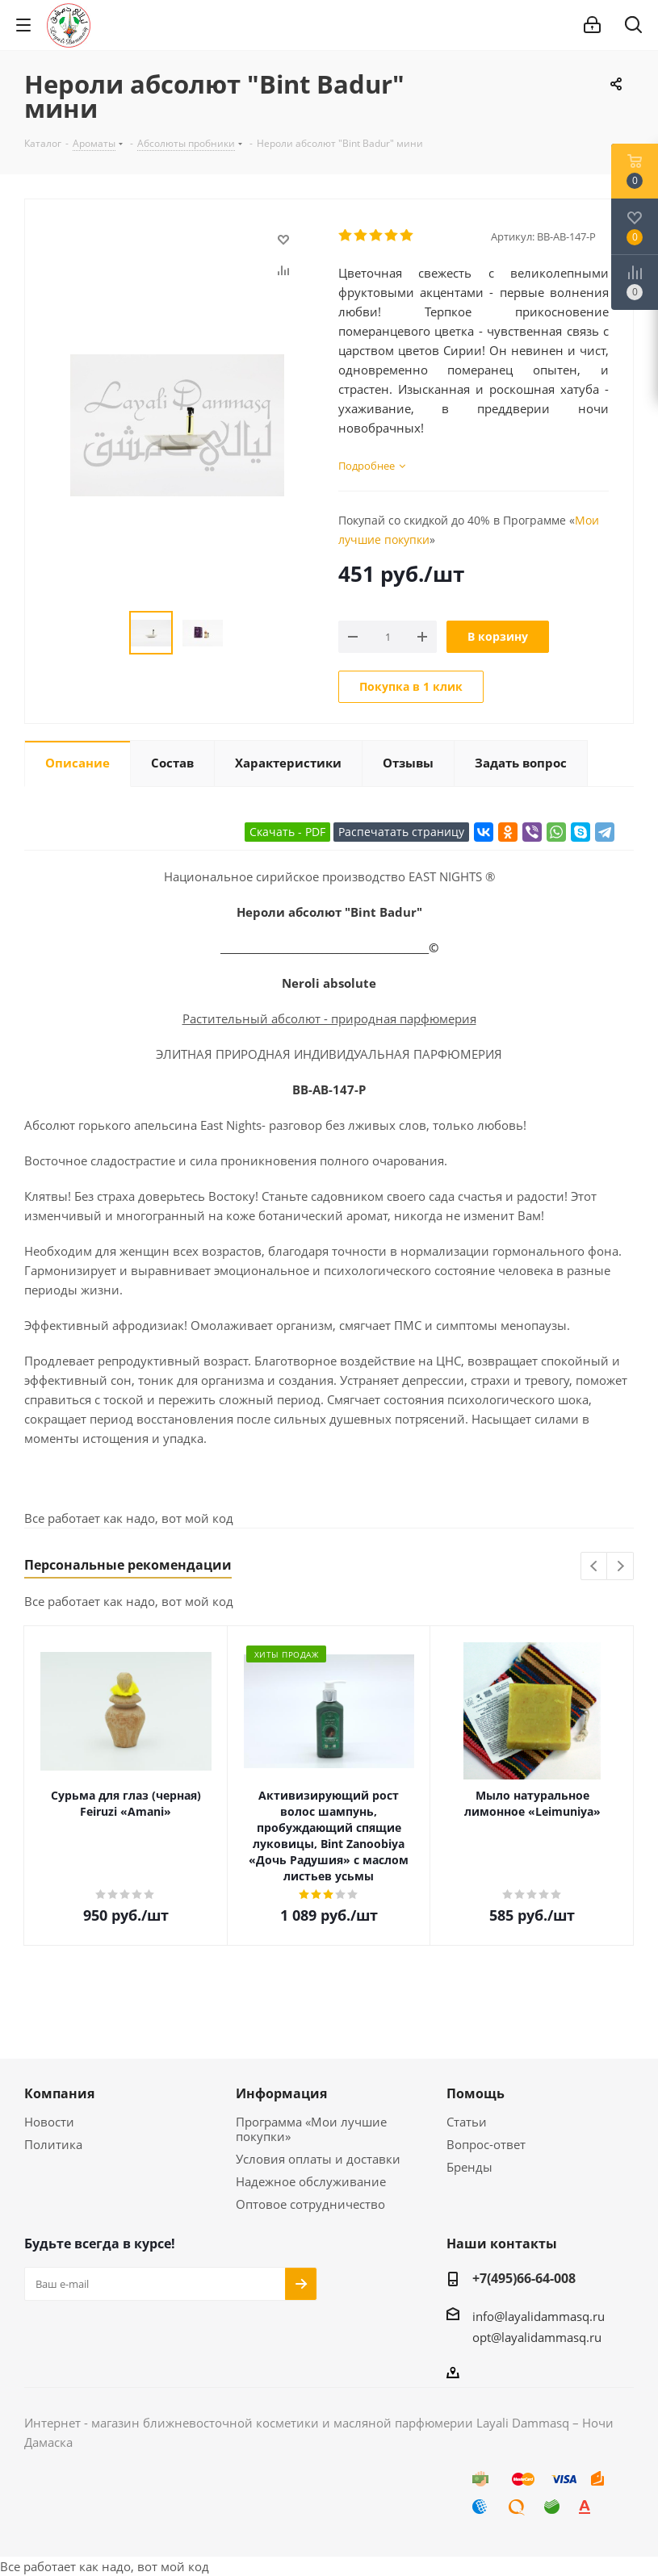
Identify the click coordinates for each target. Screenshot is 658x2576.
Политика (53, 2144)
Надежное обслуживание (311, 2181)
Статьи (466, 2122)
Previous (594, 1567)
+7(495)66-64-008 (524, 2278)
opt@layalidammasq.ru (536, 2337)
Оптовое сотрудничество (310, 2204)
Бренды (469, 2167)
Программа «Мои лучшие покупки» (311, 2129)
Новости (49, 2122)
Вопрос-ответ (486, 2144)
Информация (281, 2093)
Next (620, 1567)
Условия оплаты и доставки (318, 2159)
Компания (59, 2093)
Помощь (475, 2093)
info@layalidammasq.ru (538, 2316)
